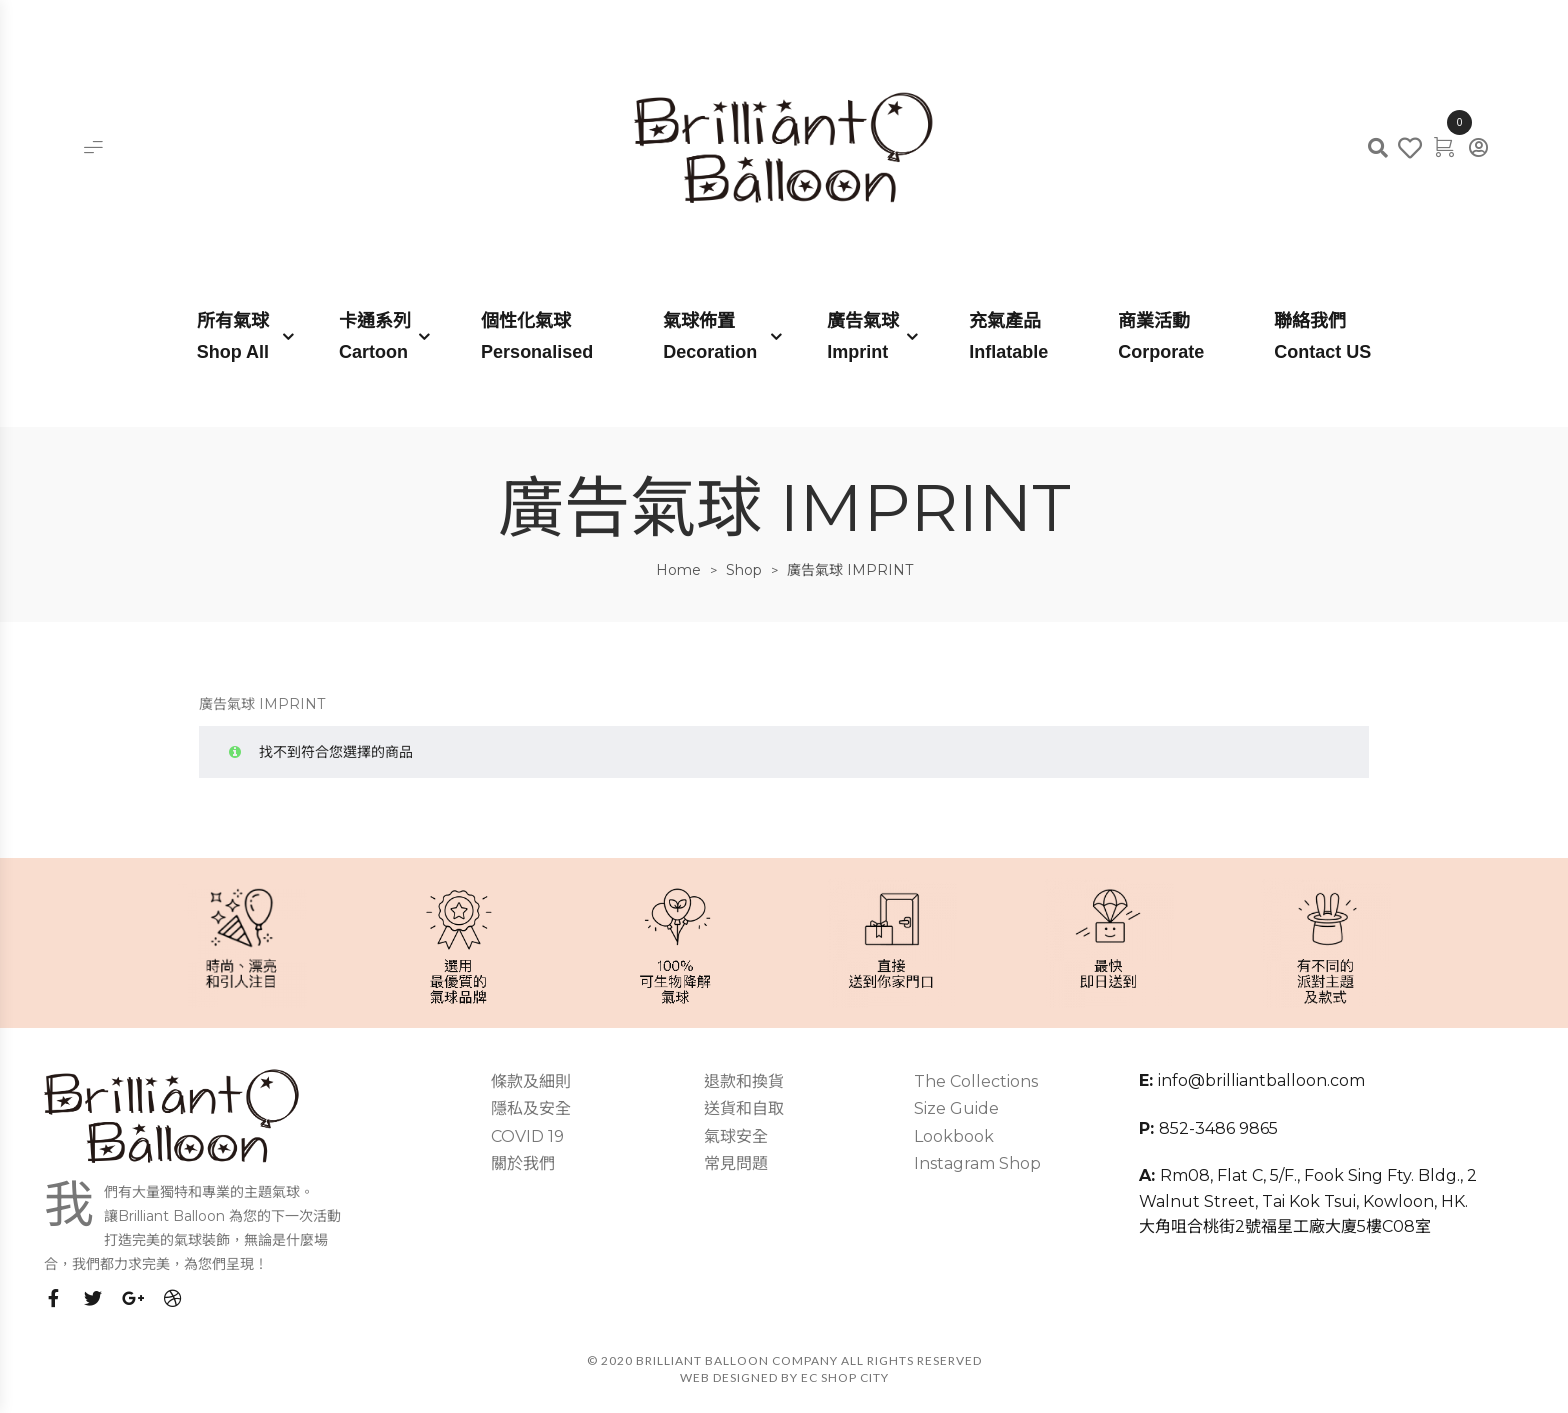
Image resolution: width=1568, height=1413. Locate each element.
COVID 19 (527, 1136)
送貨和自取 (744, 1108)
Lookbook (954, 1136)
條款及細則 (531, 1081)
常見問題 (736, 1163)
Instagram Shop (977, 1163)
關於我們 (523, 1163)
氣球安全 (736, 1136)
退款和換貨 (744, 1081)
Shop (744, 570)
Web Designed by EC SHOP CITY (784, 1377)
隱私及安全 (531, 1108)
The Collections (976, 1081)
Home (678, 570)
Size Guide (956, 1108)
